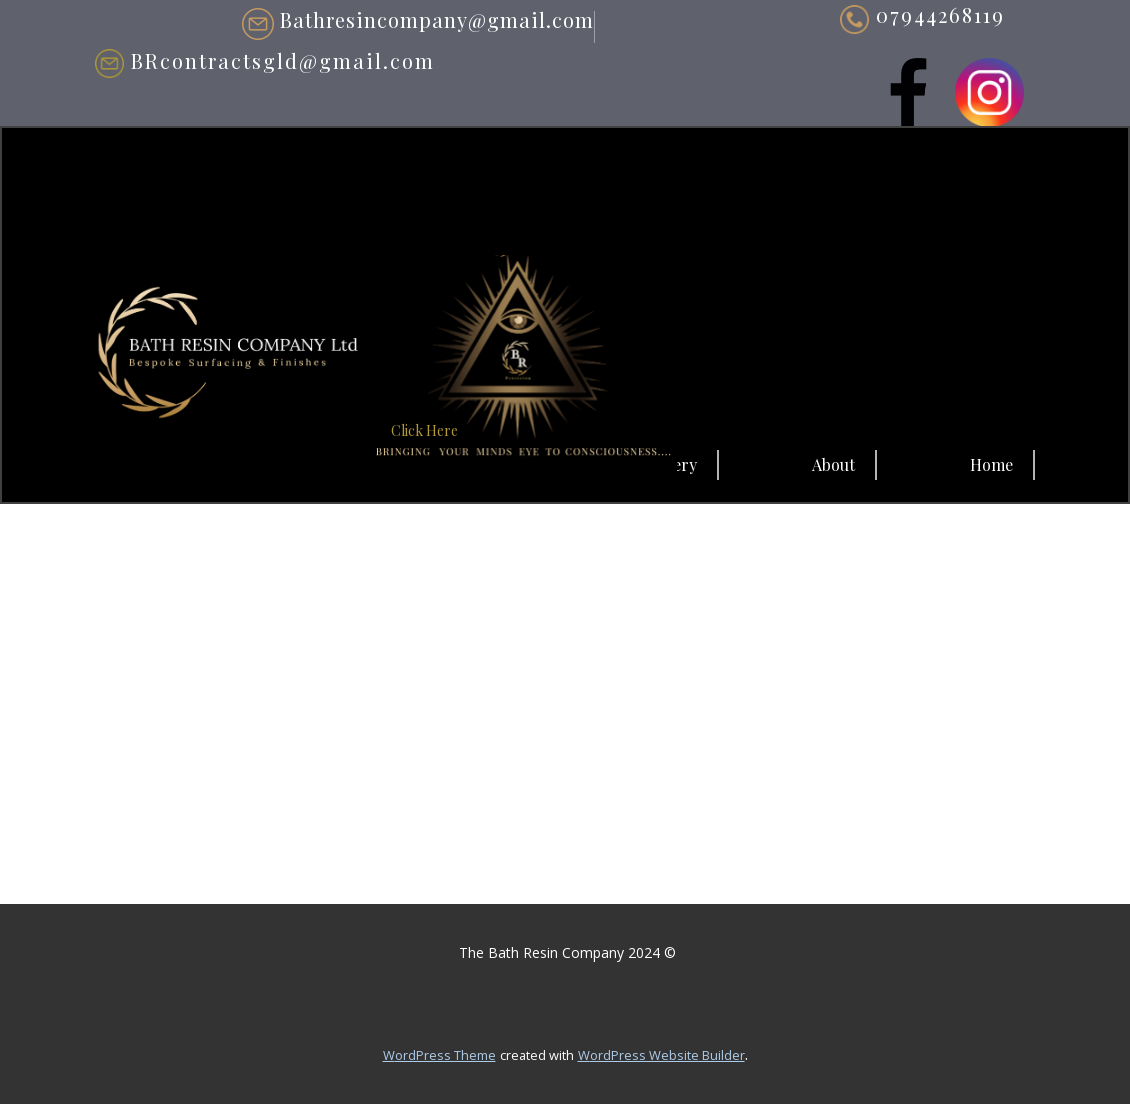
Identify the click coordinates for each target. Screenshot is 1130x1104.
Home (991, 464)
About (833, 464)
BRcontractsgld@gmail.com (265, 61)
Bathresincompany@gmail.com (418, 21)
